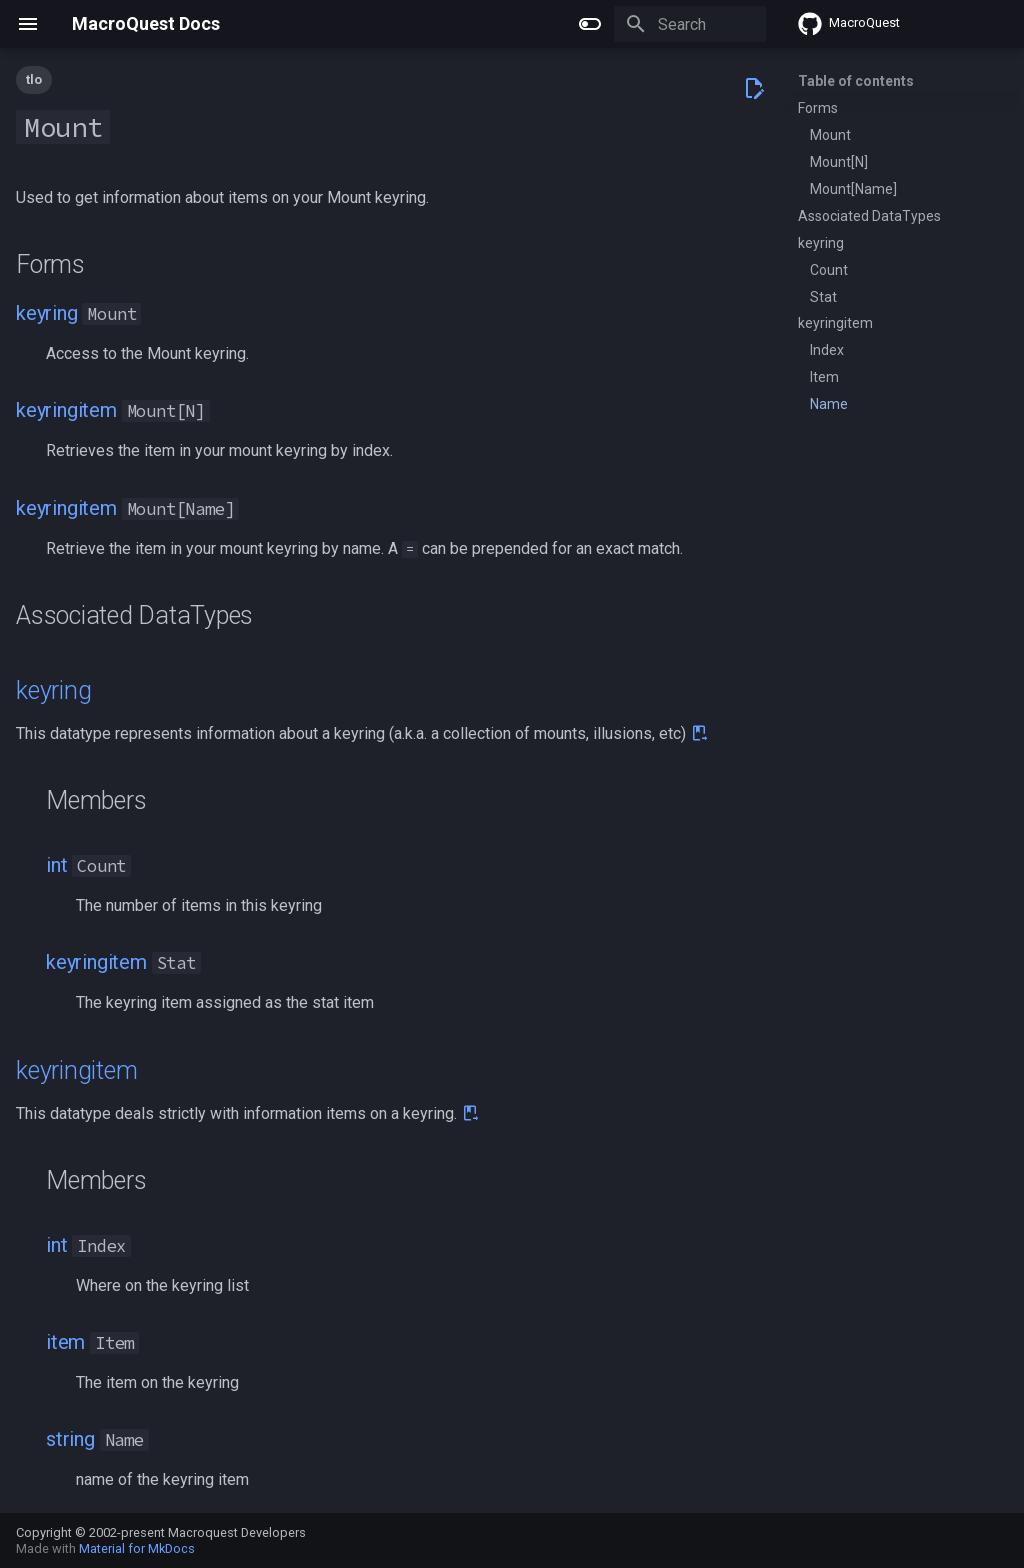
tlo (34, 79)
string (70, 1439)
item (65, 1342)
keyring (47, 313)
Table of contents (856, 81)
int (56, 865)
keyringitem (66, 410)
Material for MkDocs (137, 1548)
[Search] (649, 24)
